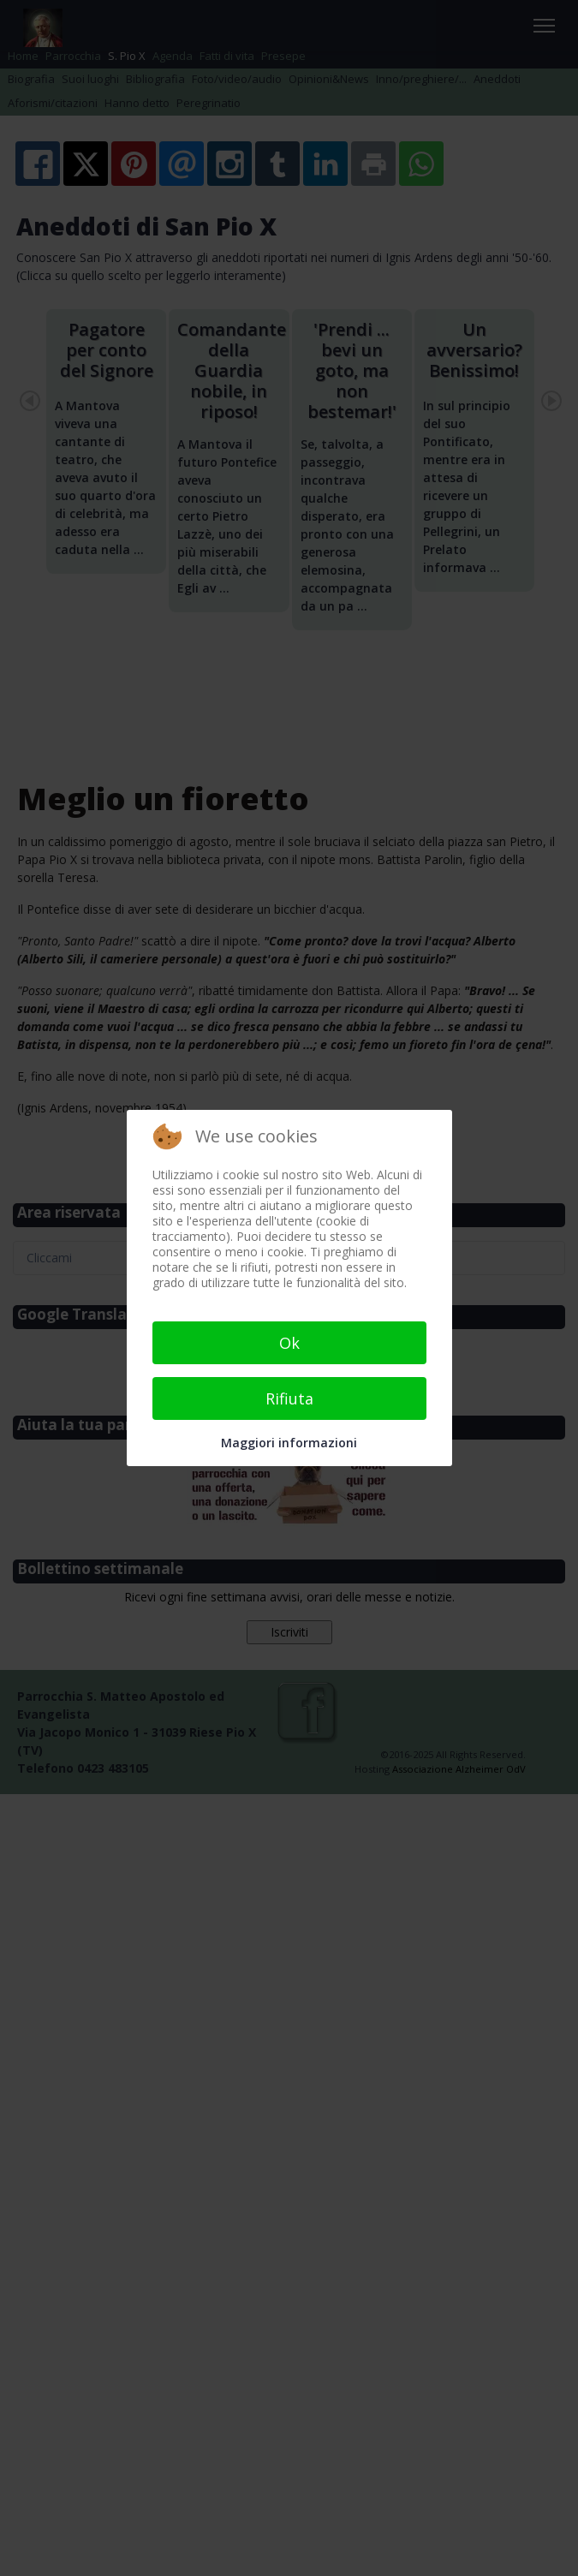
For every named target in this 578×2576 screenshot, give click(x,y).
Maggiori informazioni (289, 1442)
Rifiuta (289, 1398)
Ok (289, 1343)
